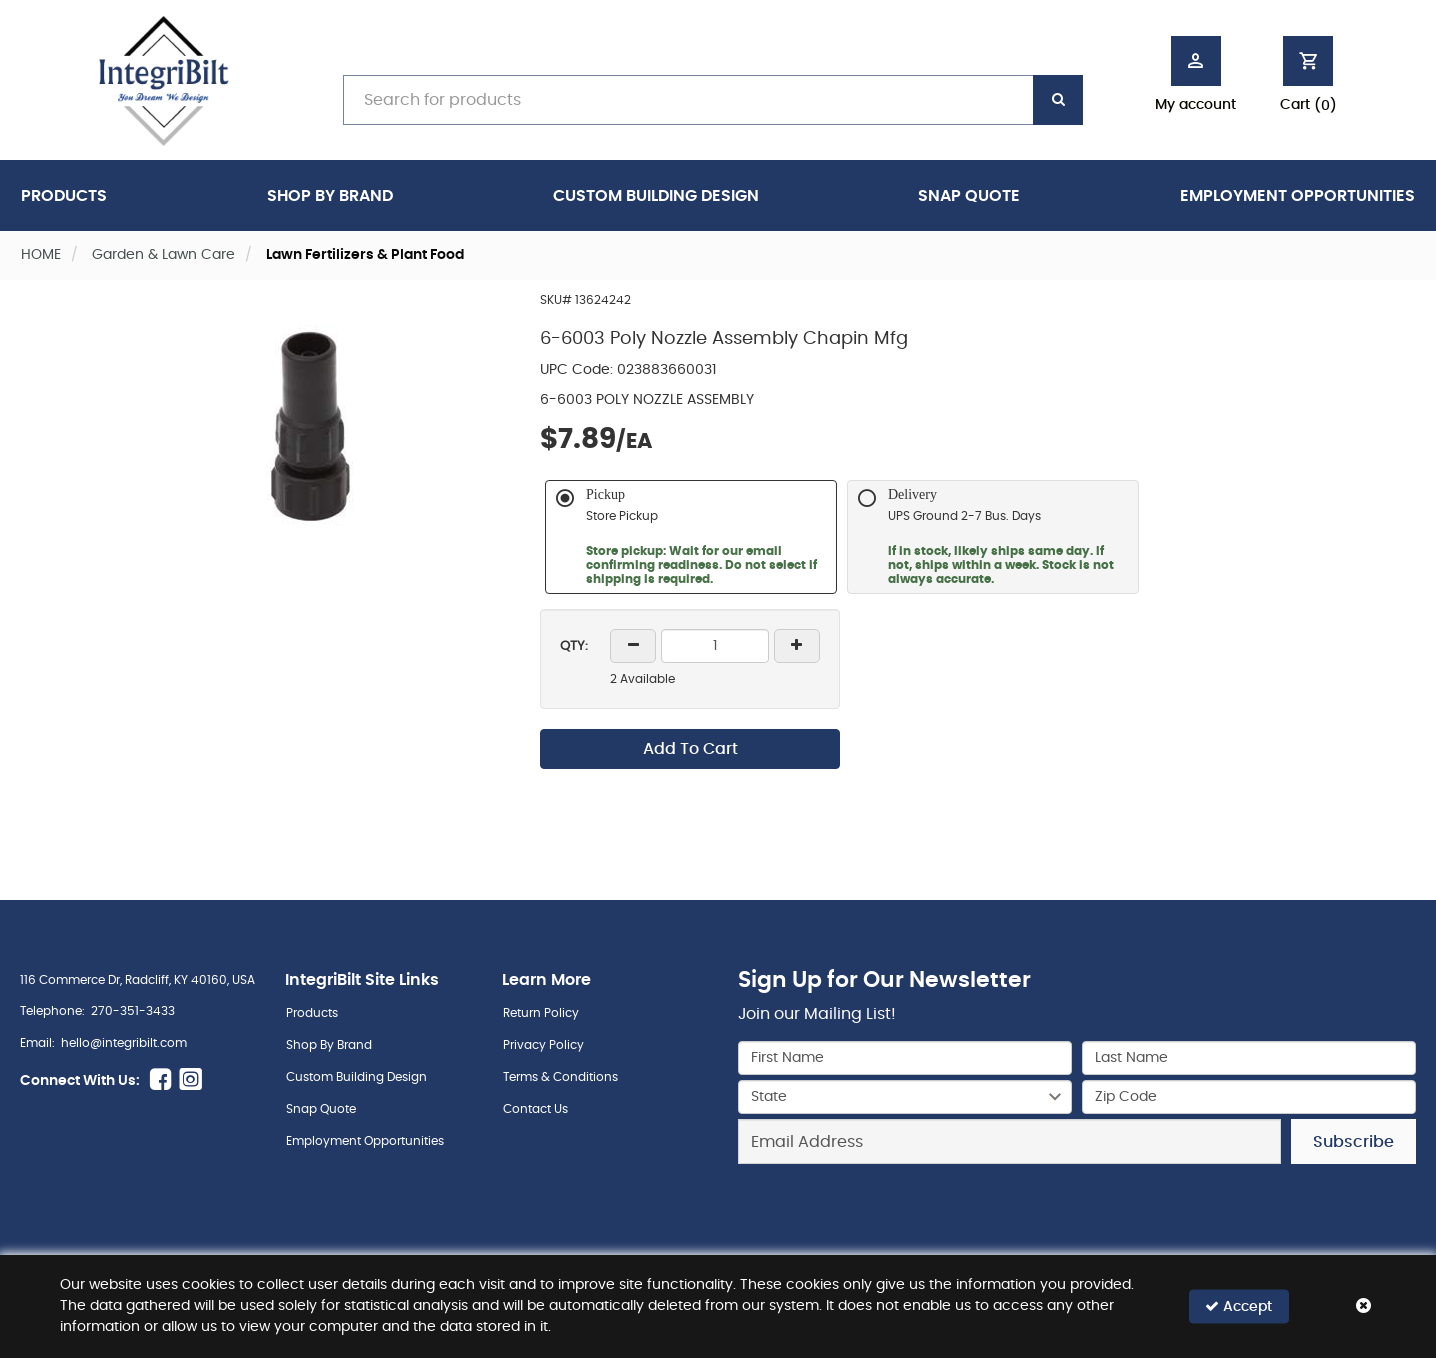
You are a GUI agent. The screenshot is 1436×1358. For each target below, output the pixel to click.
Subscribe (1353, 1142)
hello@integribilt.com (124, 1043)
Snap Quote (969, 196)
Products (64, 196)
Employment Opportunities (1297, 196)
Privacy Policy (543, 1045)
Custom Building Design (656, 196)
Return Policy (541, 1013)
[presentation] (1077, 1208)
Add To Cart (690, 749)
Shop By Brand (330, 196)
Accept (1238, 1306)
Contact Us (535, 1109)
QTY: (574, 646)
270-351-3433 (133, 1011)
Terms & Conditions (560, 1077)
